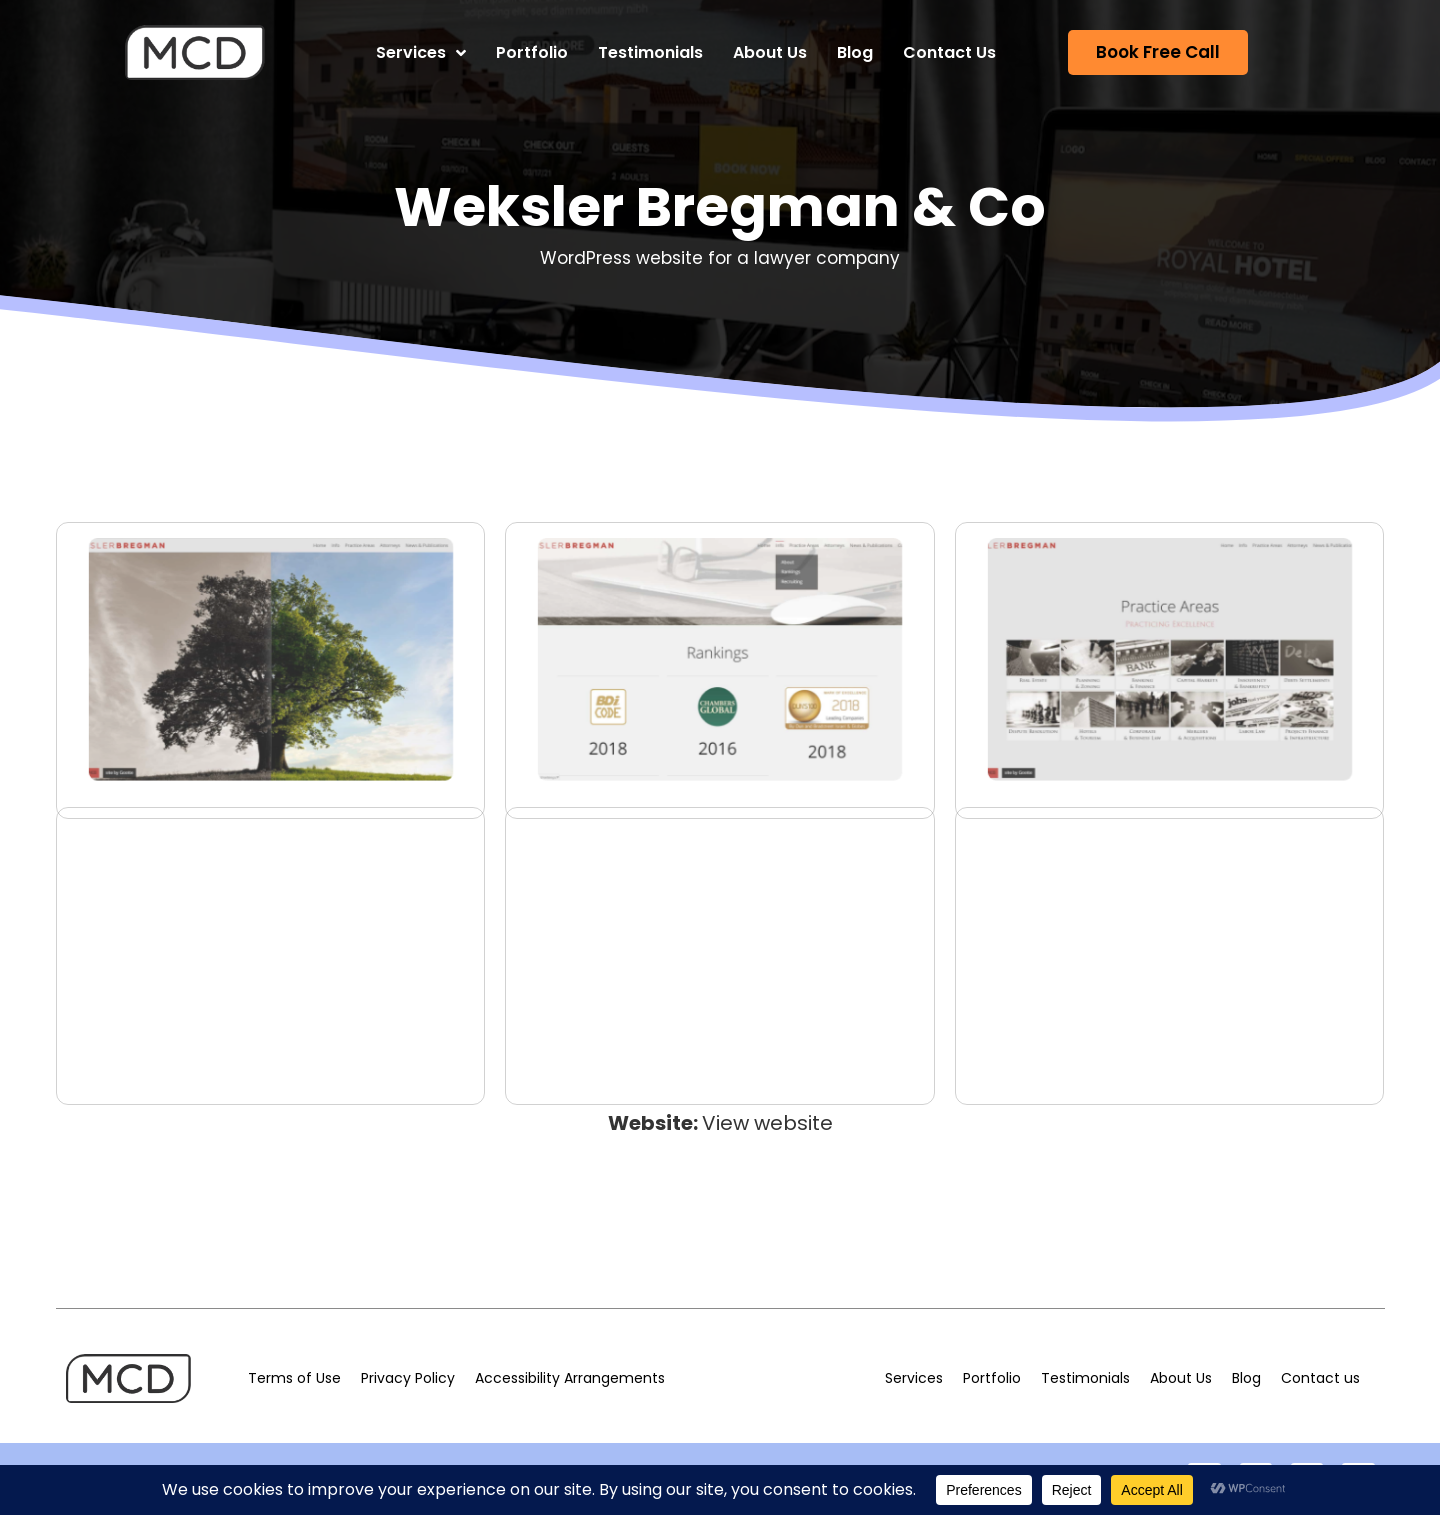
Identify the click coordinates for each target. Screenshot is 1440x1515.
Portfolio (532, 52)
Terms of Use (294, 1378)
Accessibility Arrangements (570, 1378)
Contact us (1320, 1378)
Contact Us (949, 52)
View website (767, 1123)
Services (421, 53)
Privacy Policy (408, 1378)
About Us (770, 52)
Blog (855, 52)
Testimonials (650, 52)
